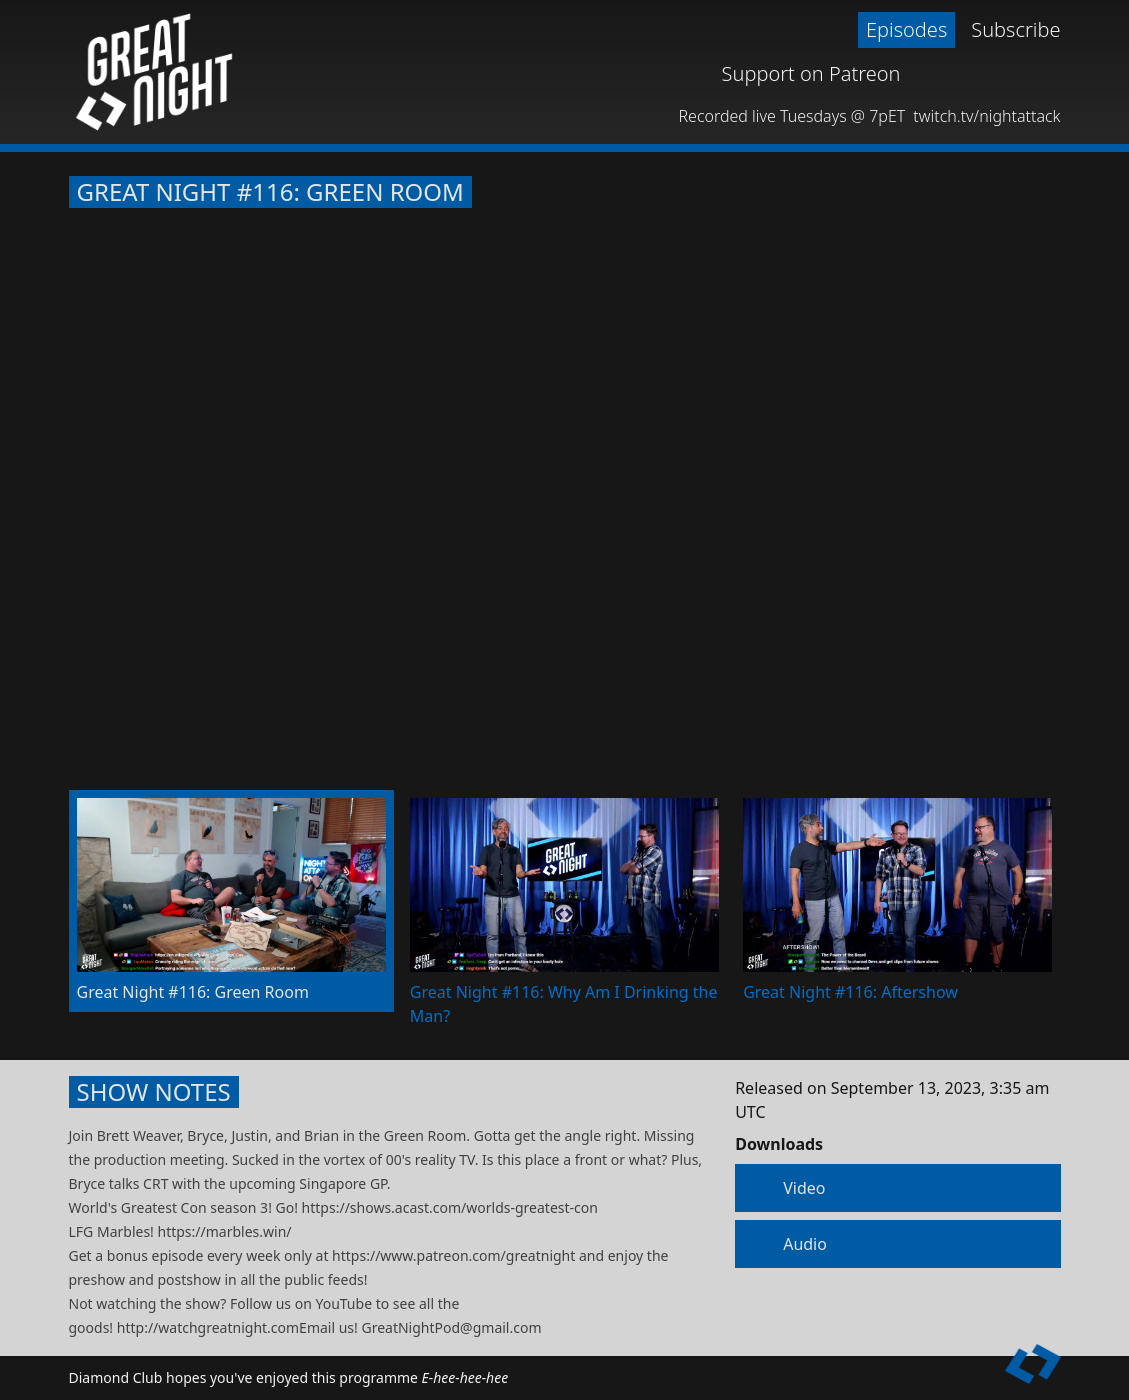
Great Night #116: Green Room (270, 192)
